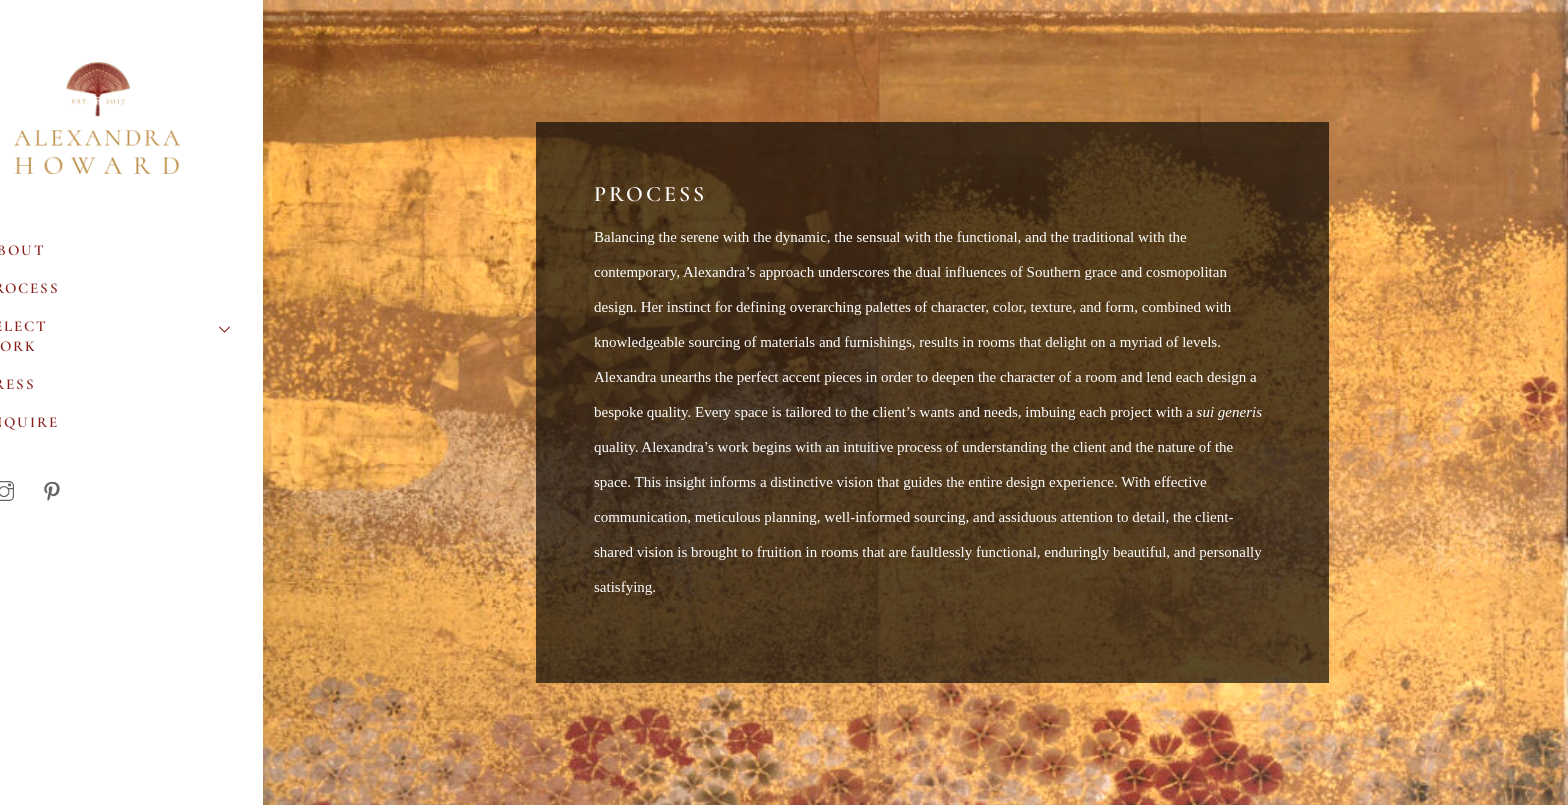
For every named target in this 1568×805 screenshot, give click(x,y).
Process (59, 293)
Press (47, 389)
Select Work (150, 338)
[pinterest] (89, 492)
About (52, 255)
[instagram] (41, 492)
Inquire (58, 427)
